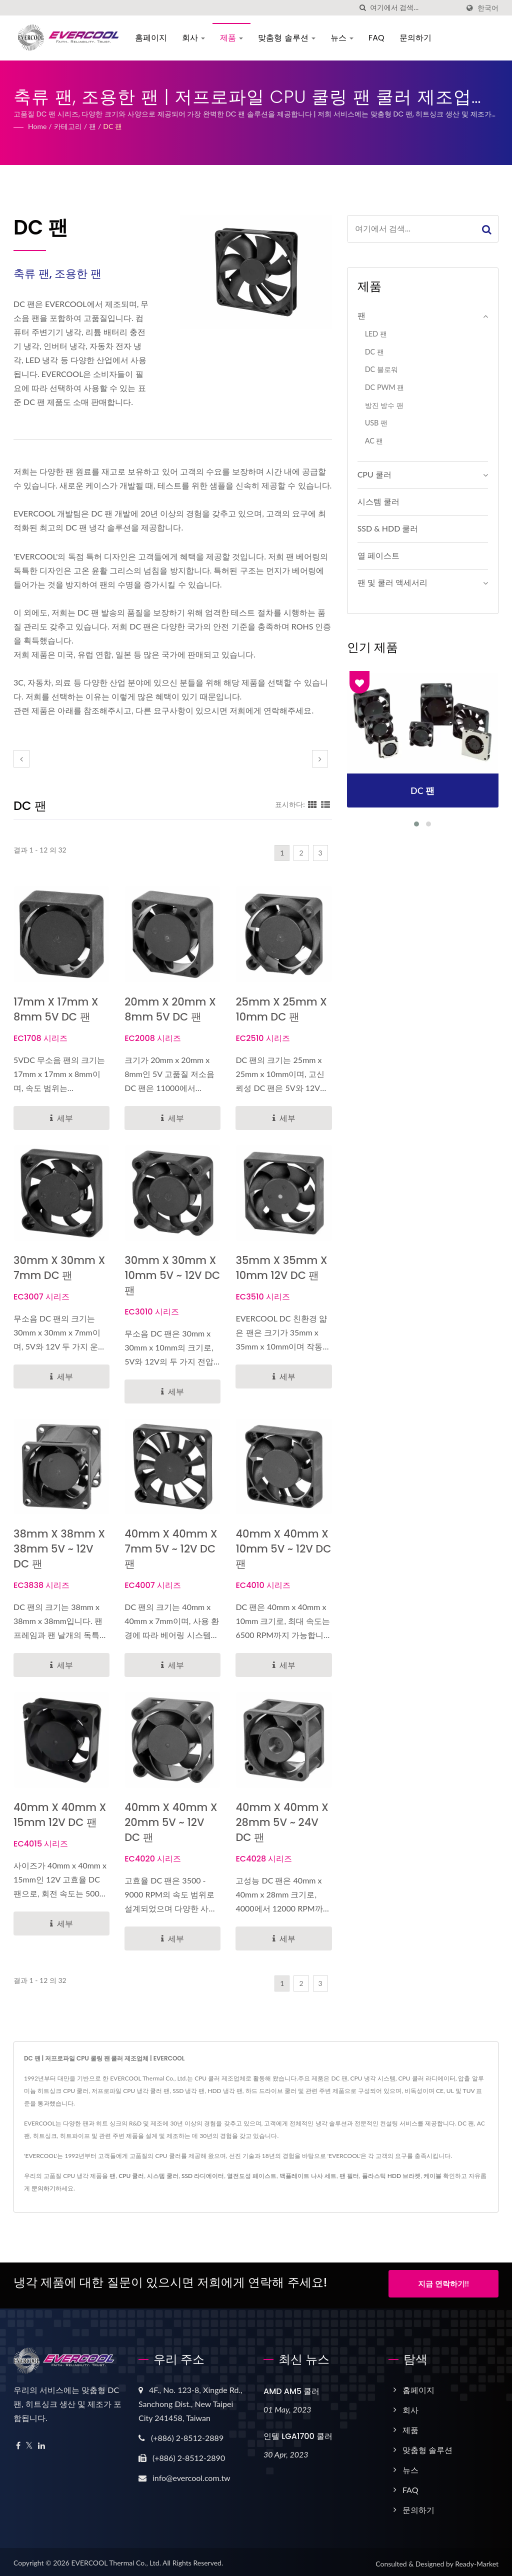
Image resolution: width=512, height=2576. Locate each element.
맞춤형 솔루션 (285, 38)
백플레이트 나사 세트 (308, 2176)
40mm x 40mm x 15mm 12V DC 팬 (60, 1815)
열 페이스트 (379, 555)
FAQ (374, 38)
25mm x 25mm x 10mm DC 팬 (281, 1009)
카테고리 (68, 126)
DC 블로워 (381, 369)
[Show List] (325, 804)
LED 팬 (376, 334)
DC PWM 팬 (384, 387)
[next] (320, 759)
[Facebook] (18, 2442)
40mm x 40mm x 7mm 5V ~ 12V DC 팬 (170, 1548)
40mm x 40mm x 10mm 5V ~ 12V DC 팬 (283, 1548)
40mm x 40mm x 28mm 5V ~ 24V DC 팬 (282, 1822)
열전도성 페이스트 (251, 2176)
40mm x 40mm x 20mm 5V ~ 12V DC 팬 (170, 1822)
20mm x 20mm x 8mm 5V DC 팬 (170, 1009)
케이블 (433, 2176)
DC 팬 (112, 126)
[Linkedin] (41, 2442)
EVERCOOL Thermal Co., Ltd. (116, 2559)
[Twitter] (29, 2442)
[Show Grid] (312, 804)
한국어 (488, 8)
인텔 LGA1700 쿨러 (298, 2432)
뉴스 (340, 38)
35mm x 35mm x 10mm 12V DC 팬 (281, 1267)
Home (37, 126)
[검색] (362, 7)
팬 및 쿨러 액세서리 (393, 582)
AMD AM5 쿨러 (292, 2388)
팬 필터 (349, 2176)
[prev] (22, 759)
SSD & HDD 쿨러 (388, 528)
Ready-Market (476, 2560)
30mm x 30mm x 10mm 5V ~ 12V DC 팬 (172, 1275)
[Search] (414, 7)
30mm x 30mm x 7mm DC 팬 (59, 1267)
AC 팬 (374, 440)
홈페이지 (149, 38)
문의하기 (414, 38)
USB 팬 (376, 422)
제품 (230, 38)
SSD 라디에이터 (203, 2176)
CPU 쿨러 (375, 474)
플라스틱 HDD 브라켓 (391, 2176)
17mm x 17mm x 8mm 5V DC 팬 (56, 1009)
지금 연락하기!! (443, 2283)
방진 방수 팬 (384, 405)
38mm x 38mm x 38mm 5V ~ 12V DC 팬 (59, 1548)
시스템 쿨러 (379, 501)
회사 (191, 38)
